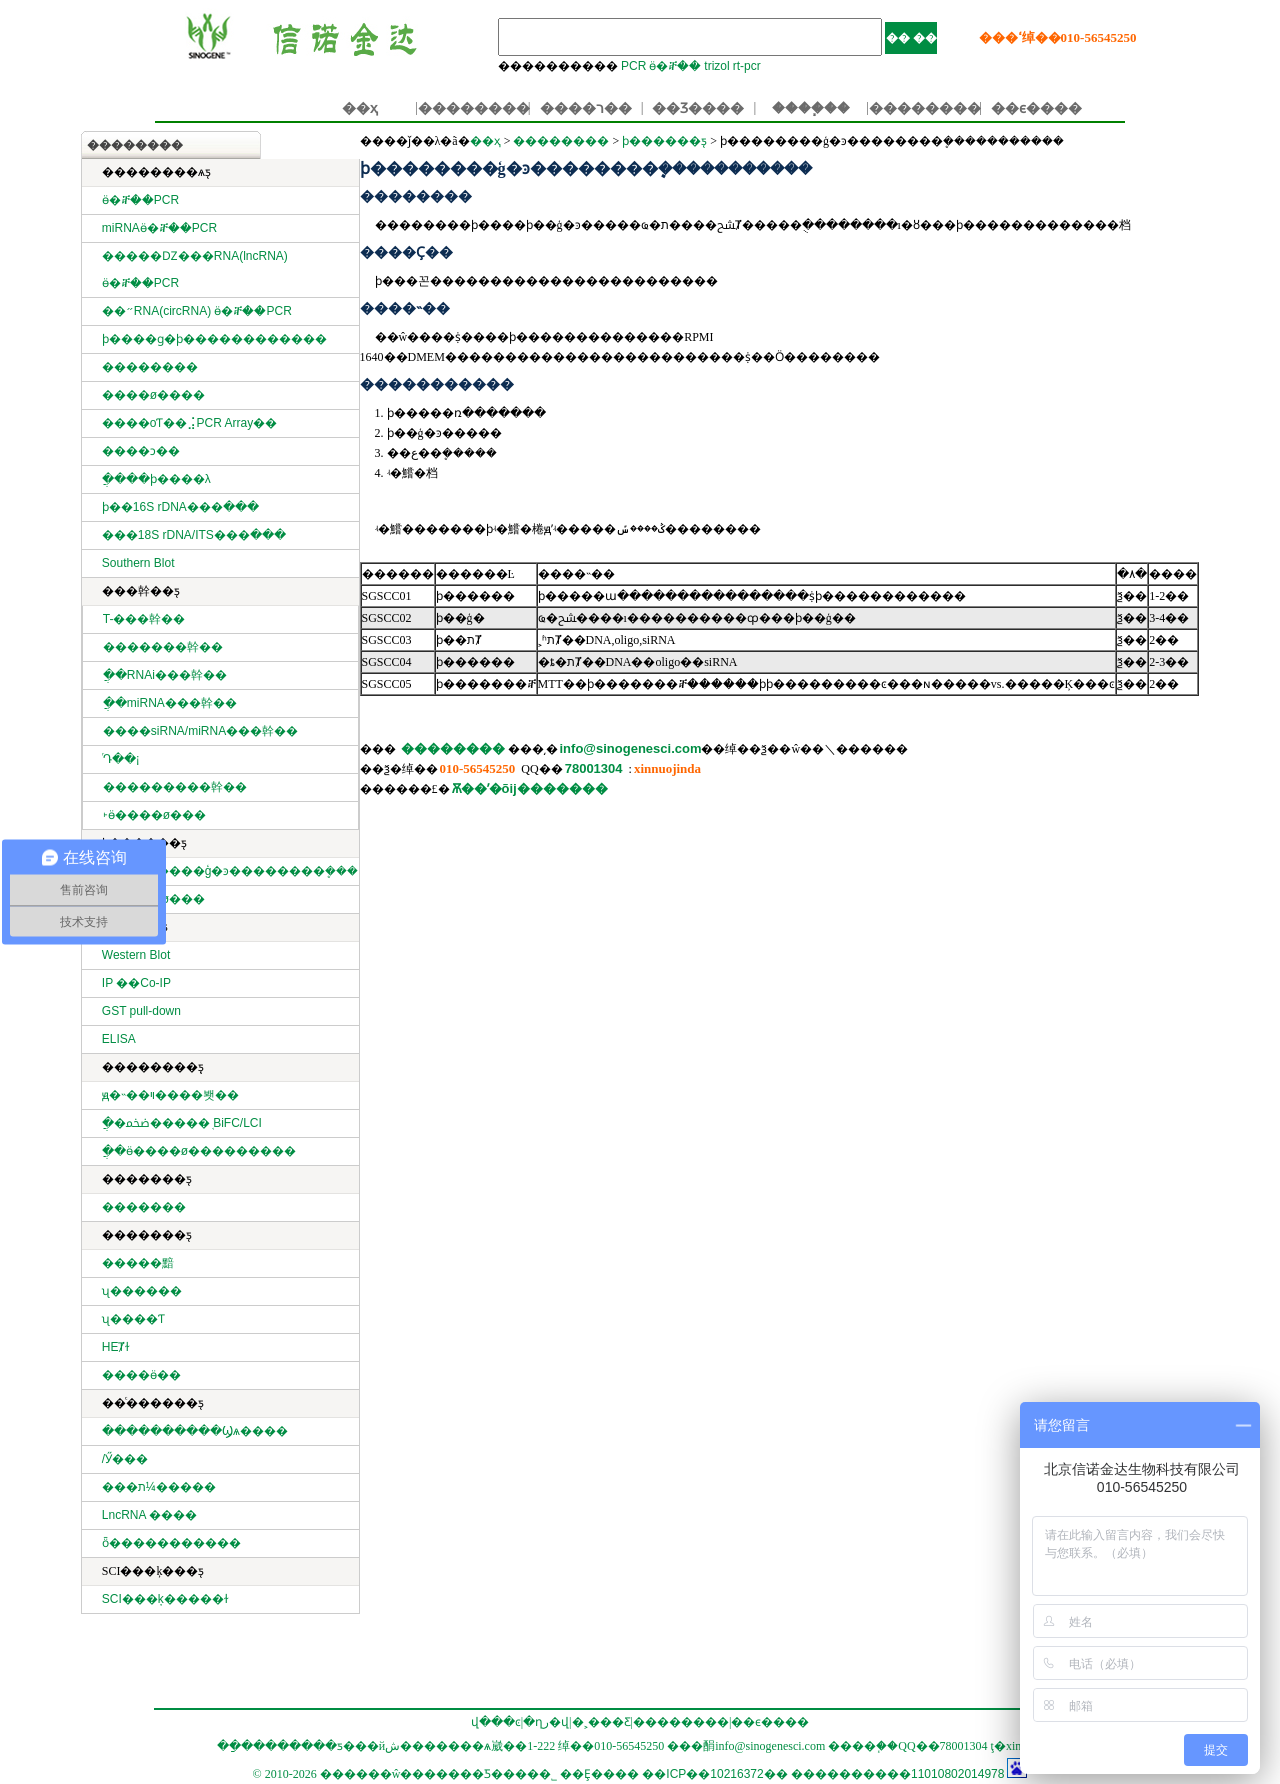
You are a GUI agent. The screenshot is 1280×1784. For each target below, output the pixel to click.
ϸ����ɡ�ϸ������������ (214, 339)
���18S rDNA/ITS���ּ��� (194, 535)
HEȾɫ (116, 1347)
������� (144, 1207)
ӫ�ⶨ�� (675, 66)
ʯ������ (142, 1291)
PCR (633, 66)
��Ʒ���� (698, 108)
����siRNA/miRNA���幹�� (200, 731)
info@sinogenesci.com (631, 748)
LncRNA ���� (149, 1515)
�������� (474, 108)
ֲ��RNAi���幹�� (165, 675)
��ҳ (360, 108)
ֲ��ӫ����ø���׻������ (199, 1151)
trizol (716, 66)
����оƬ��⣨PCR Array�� (189, 423)
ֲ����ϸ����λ (156, 479)
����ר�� (586, 108)
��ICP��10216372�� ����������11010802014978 (823, 1774)
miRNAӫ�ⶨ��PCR (159, 228)
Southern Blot (138, 563)
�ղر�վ (546, 1722)
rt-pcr (747, 66)
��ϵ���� (1036, 108)
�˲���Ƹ (601, 1722)
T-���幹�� (144, 619)
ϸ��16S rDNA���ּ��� (180, 507)
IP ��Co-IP (136, 983)
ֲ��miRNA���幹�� (170, 703)
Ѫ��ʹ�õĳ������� (530, 788)
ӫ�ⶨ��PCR (140, 200)
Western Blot (136, 955)
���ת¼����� (159, 1487)
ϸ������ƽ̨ (664, 141)
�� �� (911, 38)
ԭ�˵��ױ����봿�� (170, 1095)
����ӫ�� (141, 1375)
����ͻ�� (141, 451)
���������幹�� (175, 787)
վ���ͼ (496, 1722)
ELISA (119, 1039)
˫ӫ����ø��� (154, 815)
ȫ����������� (171, 1543)
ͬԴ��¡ (121, 759)
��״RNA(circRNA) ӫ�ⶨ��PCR (197, 311)
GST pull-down (141, 1011)
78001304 (594, 768)
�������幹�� (163, 647)
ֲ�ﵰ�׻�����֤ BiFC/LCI (182, 1123)
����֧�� (811, 108)
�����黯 (138, 1263)
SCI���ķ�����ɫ (165, 1599)
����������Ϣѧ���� (195, 1431)
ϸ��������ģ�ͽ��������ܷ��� (230, 871)
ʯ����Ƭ (133, 1319)
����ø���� (153, 395)
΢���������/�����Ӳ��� (125, 1459)
